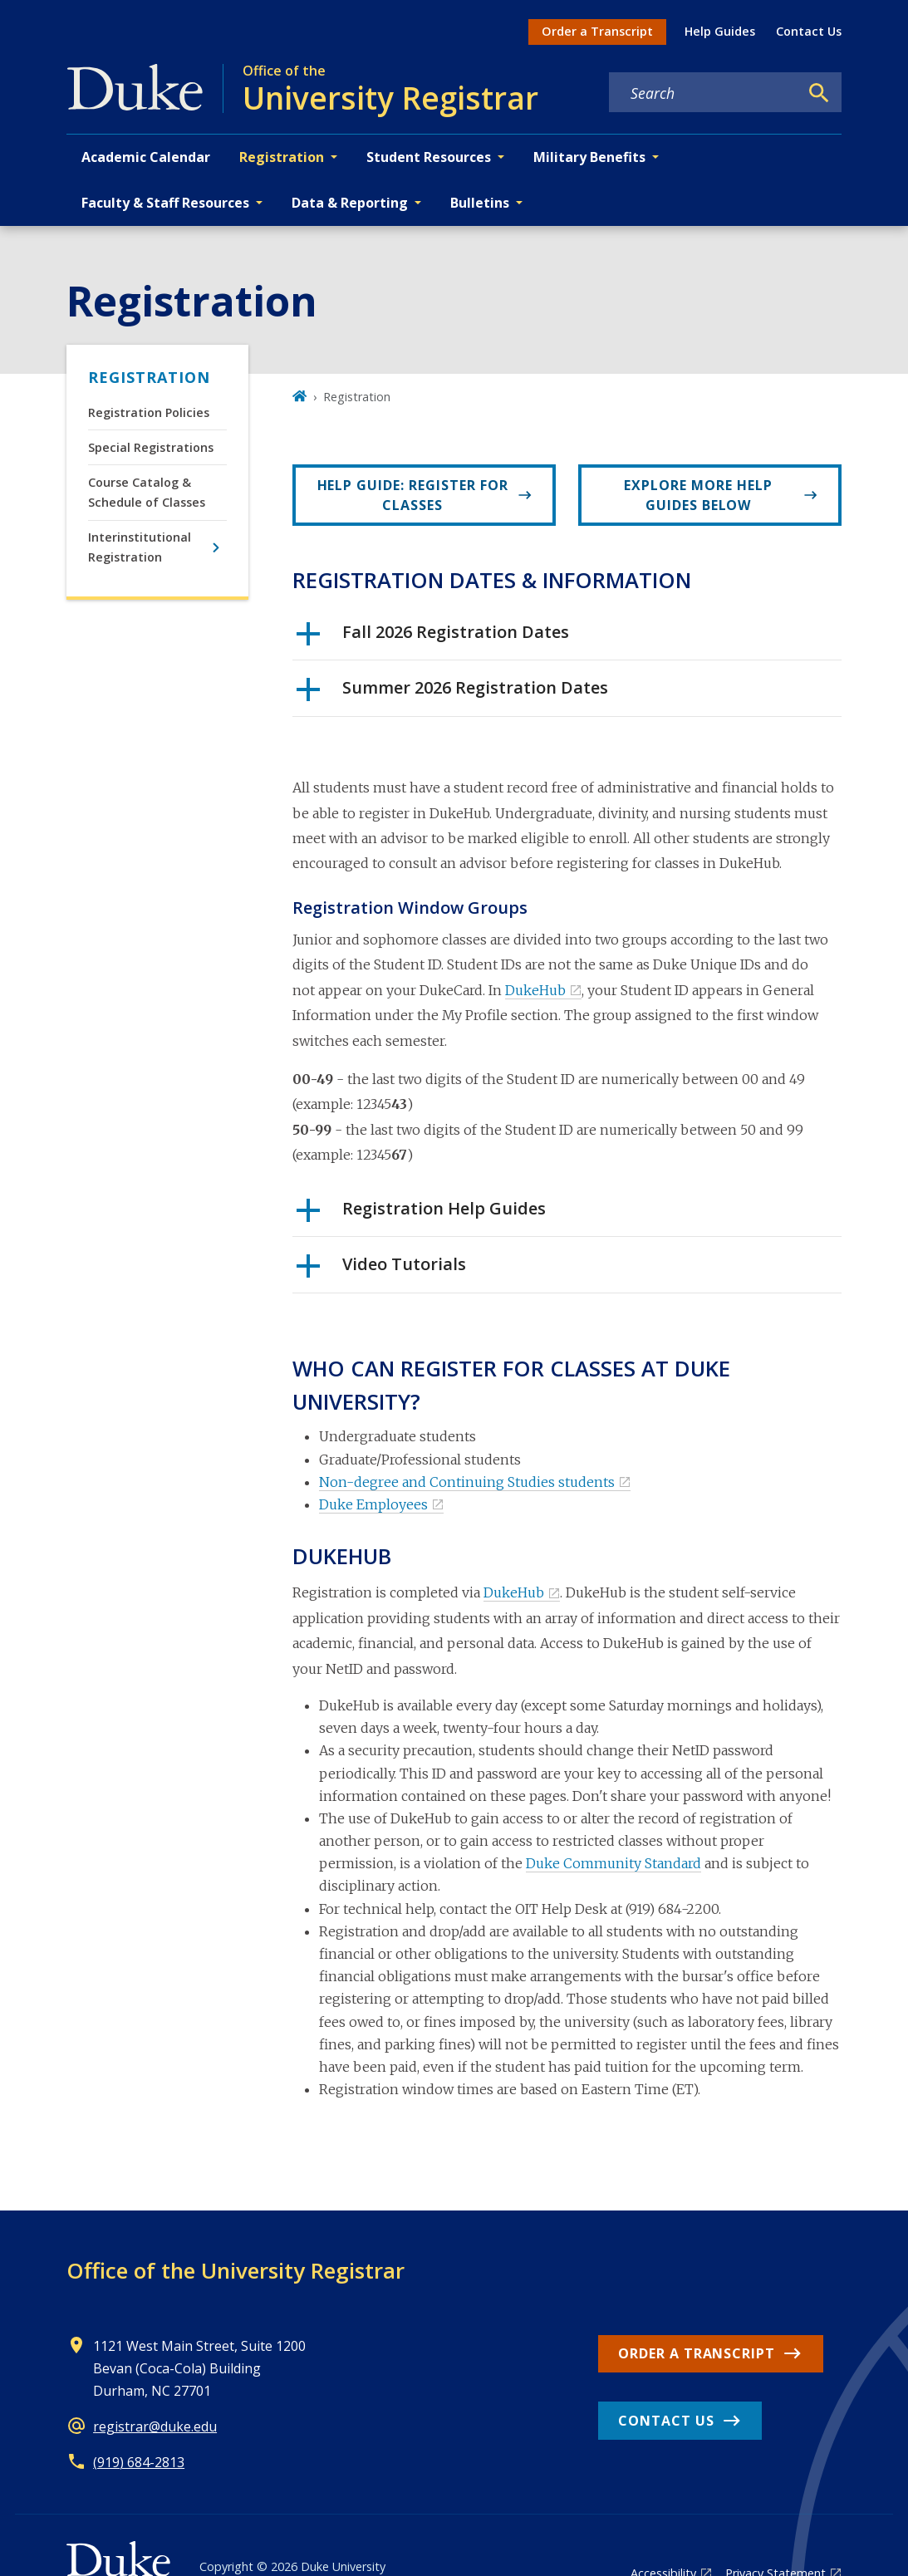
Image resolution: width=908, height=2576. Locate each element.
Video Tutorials (381, 1270)
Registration (149, 377)
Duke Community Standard (613, 1863)
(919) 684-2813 (138, 2462)
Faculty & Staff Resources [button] (165, 203)
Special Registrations (151, 447)
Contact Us (809, 31)
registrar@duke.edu (155, 2426)
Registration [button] (281, 157)
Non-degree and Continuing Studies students (467, 1482)
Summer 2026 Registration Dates (452, 693)
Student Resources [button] (428, 157)
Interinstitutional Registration (139, 547)
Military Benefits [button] (589, 157)
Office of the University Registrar (235, 2270)
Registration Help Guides (421, 1214)
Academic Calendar (145, 157)
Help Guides (720, 31)
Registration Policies (148, 412)
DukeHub (535, 990)
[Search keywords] (704, 93)
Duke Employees (373, 1504)
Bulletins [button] (479, 203)
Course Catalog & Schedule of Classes (146, 492)
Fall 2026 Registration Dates (433, 638)
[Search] (819, 93)
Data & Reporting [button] (350, 203)
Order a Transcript (597, 31)
